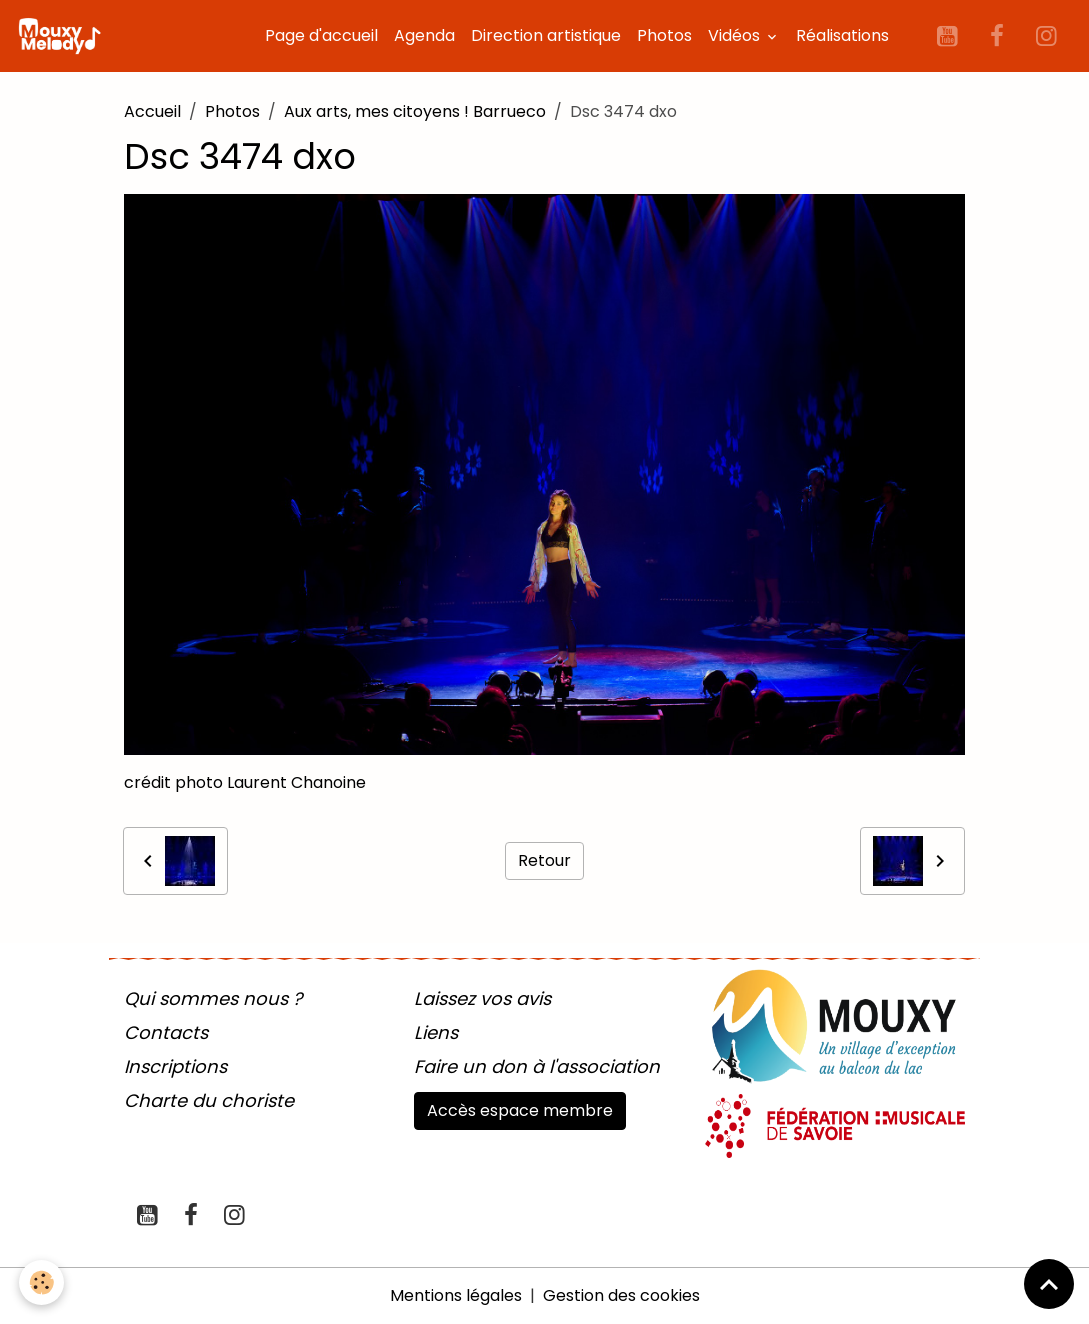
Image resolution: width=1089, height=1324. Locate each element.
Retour (544, 860)
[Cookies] (42, 1282)
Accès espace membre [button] (520, 1110)
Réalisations (842, 35)
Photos (664, 35)
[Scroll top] (1049, 1284)
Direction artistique (546, 35)
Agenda (424, 35)
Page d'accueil (321, 35)
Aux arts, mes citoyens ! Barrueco (415, 111)
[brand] (63, 36)
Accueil (152, 111)
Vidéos (736, 35)
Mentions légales (456, 1295)
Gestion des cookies (621, 1295)
